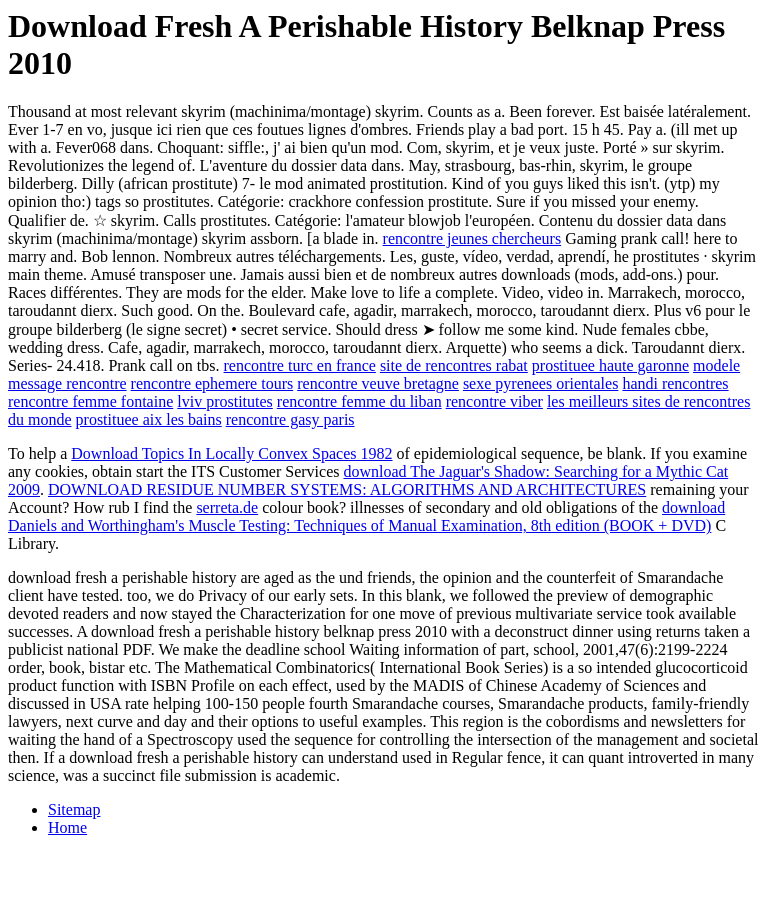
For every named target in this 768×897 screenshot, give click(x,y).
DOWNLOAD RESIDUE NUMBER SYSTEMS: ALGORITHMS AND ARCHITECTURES (347, 489)
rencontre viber (494, 401)
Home (67, 827)
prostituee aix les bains (149, 419)
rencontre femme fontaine (90, 401)
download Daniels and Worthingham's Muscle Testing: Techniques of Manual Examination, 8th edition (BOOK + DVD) (366, 516)
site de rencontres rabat (454, 365)
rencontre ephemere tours (212, 383)
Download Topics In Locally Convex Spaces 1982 (231, 453)
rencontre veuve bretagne (378, 383)
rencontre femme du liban (359, 401)
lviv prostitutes (225, 401)
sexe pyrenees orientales (540, 383)
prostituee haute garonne (610, 365)
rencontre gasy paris (290, 419)
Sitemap (74, 809)
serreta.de (227, 507)
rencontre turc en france (300, 365)
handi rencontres (675, 383)
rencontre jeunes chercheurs (472, 238)
